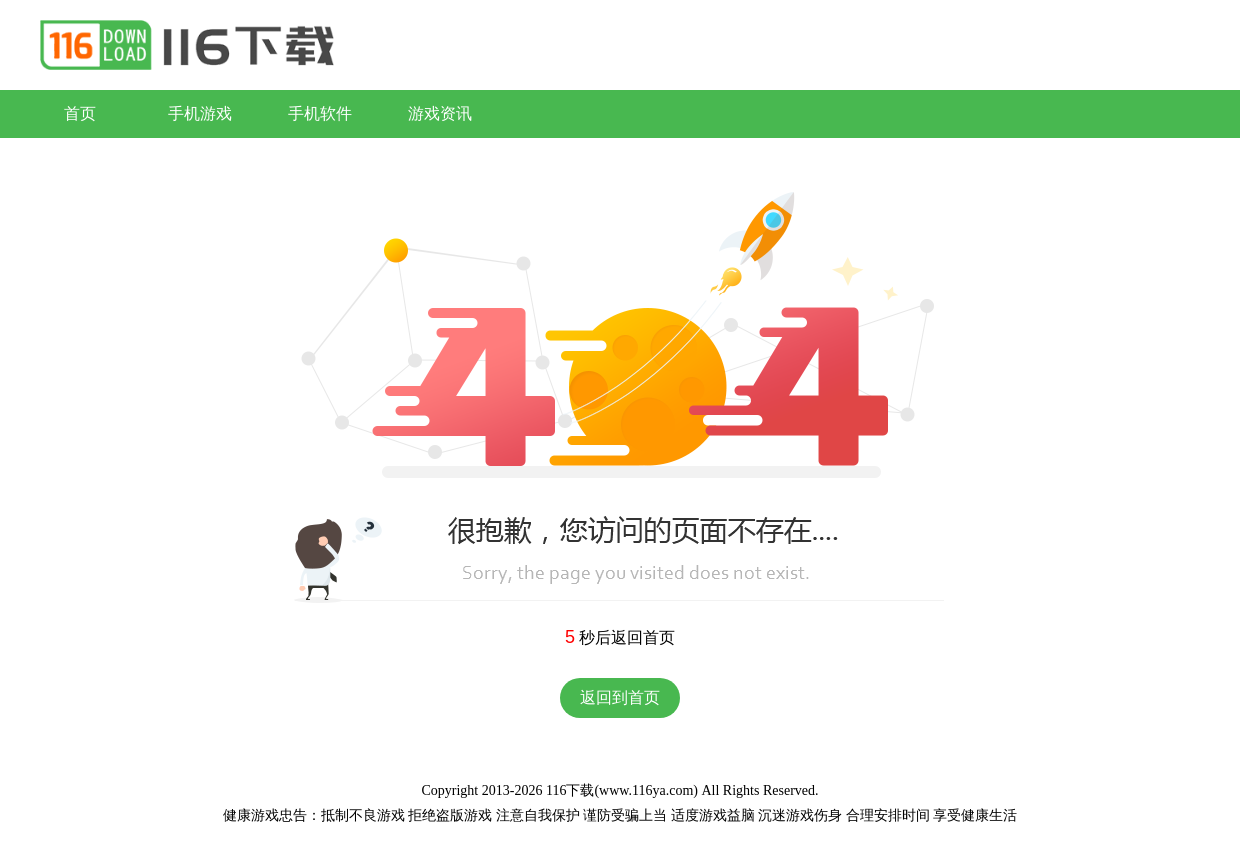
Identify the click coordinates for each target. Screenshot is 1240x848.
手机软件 (320, 113)
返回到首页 (620, 697)
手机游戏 (200, 113)
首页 (80, 113)
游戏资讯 (440, 113)
